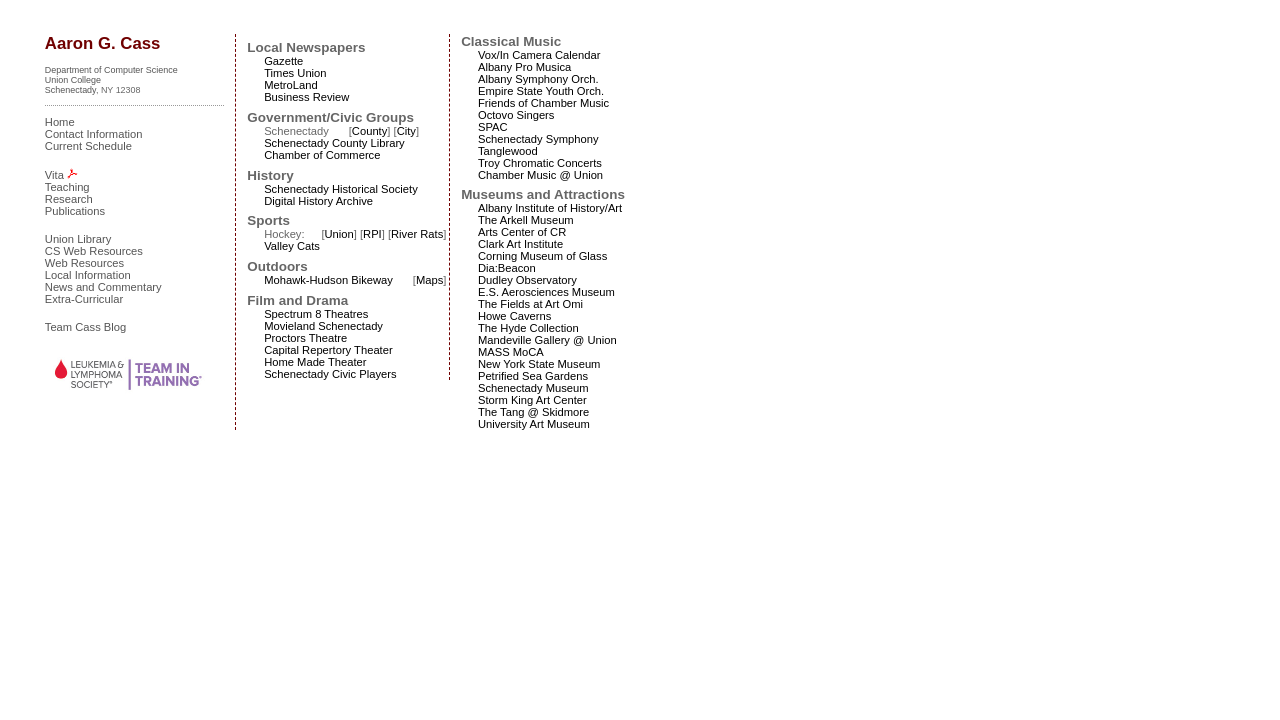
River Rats (417, 234)
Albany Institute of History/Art (550, 208)
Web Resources (84, 263)
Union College (73, 80)
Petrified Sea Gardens (533, 376)
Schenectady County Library (334, 143)
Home (60, 122)
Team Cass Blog (85, 327)
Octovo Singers (516, 115)
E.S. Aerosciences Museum (546, 292)
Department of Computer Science (111, 70)
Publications (75, 211)
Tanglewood (508, 151)
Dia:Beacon (507, 268)
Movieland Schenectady (323, 326)
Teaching (67, 187)
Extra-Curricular (84, 299)
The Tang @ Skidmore (533, 412)
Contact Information (94, 134)
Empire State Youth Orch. (541, 91)
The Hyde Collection (528, 328)
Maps (429, 280)
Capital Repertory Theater (328, 350)
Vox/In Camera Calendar (539, 55)
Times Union (295, 73)
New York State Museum (539, 364)
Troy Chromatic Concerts (540, 163)
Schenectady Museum (533, 388)
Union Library (78, 239)
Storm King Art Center (532, 400)
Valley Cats (292, 246)
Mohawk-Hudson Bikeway (328, 280)
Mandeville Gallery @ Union (547, 340)
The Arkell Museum (526, 220)
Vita (54, 175)
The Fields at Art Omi (530, 304)
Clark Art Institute (520, 244)
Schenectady (70, 90)
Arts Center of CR (522, 232)
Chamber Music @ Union (540, 175)
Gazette (283, 61)
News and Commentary (103, 287)
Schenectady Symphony (538, 139)
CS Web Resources (94, 251)
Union (338, 234)
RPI (372, 234)
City (406, 131)
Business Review (306, 97)
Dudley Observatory (527, 280)
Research (69, 199)
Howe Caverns (514, 316)
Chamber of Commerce (322, 155)
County (369, 131)
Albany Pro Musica (524, 67)
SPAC (493, 127)
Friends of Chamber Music (543, 103)
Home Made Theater (315, 362)
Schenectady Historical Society (341, 189)
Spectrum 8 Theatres (316, 314)
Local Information (88, 275)
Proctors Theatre (305, 338)
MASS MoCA (511, 352)
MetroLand (291, 85)
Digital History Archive (318, 201)
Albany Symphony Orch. (538, 79)
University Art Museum (534, 424)
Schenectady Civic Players (330, 374)
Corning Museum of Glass (542, 256)
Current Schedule (88, 146)
